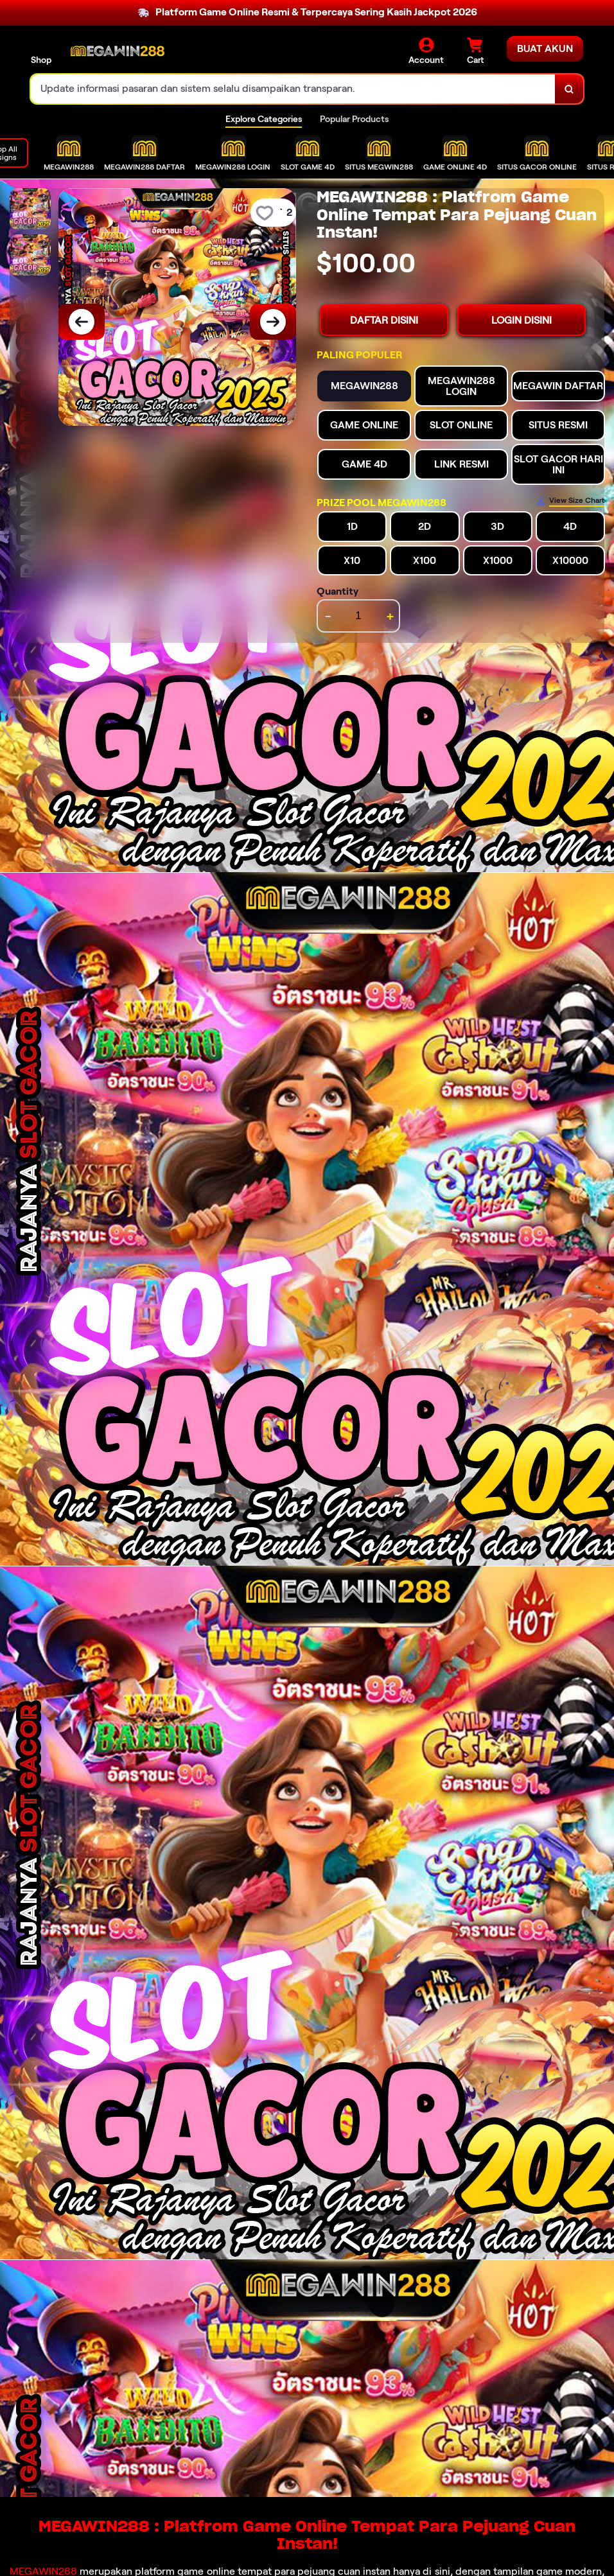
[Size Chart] (570, 501)
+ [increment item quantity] (390, 616)
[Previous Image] (81, 322)
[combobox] (293, 88)
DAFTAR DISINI (384, 320)
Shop (41, 60)
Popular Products (354, 119)
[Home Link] (117, 51)
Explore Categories (263, 119)
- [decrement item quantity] (328, 616)
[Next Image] (273, 322)
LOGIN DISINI (521, 320)
